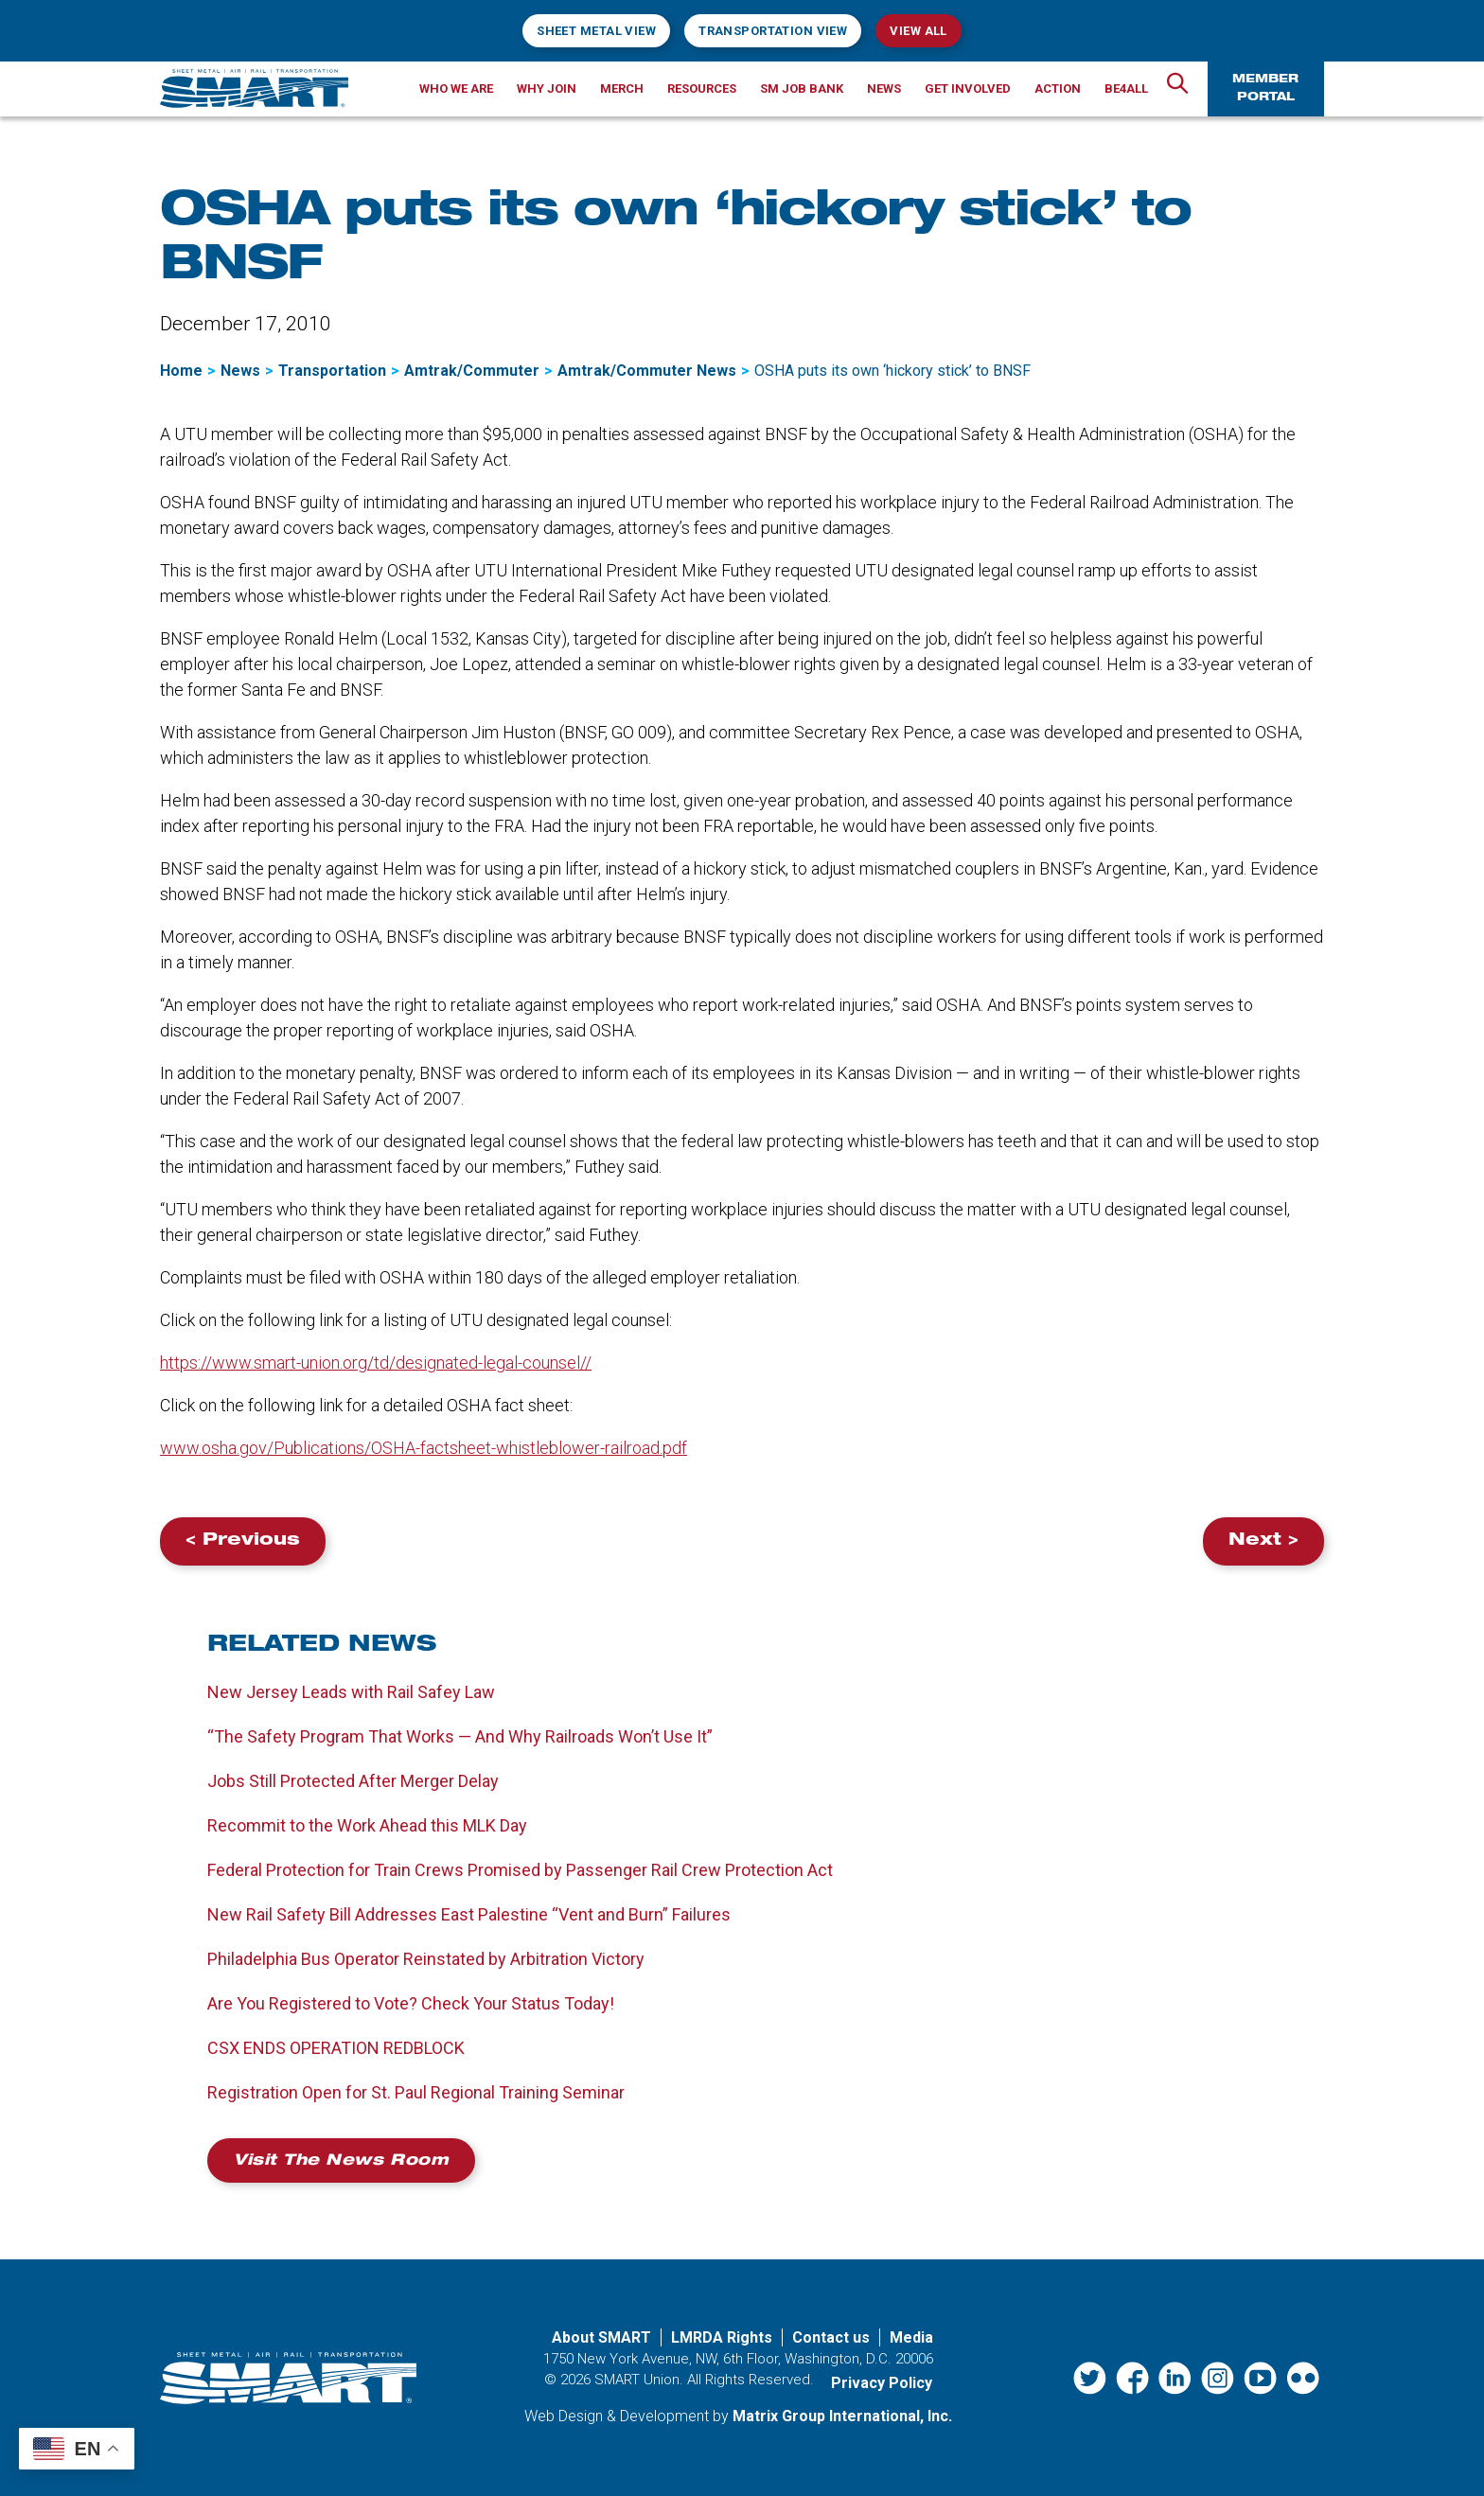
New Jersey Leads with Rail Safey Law (351, 1692)
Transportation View (772, 31)
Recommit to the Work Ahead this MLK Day (367, 1825)
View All (918, 31)
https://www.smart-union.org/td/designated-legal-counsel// (376, 1362)
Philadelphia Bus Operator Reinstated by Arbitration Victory (426, 1959)
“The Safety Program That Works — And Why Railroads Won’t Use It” (460, 1736)
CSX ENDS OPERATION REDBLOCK (336, 2048)
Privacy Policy (881, 2383)
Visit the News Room (341, 2161)
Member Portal (1265, 88)
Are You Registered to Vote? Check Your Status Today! (410, 2003)
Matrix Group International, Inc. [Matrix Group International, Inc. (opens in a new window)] (842, 2416)
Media (911, 2337)
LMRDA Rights (721, 2337)
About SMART (601, 2337)
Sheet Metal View (596, 31)
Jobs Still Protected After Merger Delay (353, 1781)
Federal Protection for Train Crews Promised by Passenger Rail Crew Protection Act (520, 1870)
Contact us (831, 2337)
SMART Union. (638, 2379)
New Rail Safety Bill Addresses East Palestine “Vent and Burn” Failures (470, 1914)
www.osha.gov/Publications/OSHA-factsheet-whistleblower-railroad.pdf (423, 1448)
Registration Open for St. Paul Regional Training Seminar (416, 2092)
